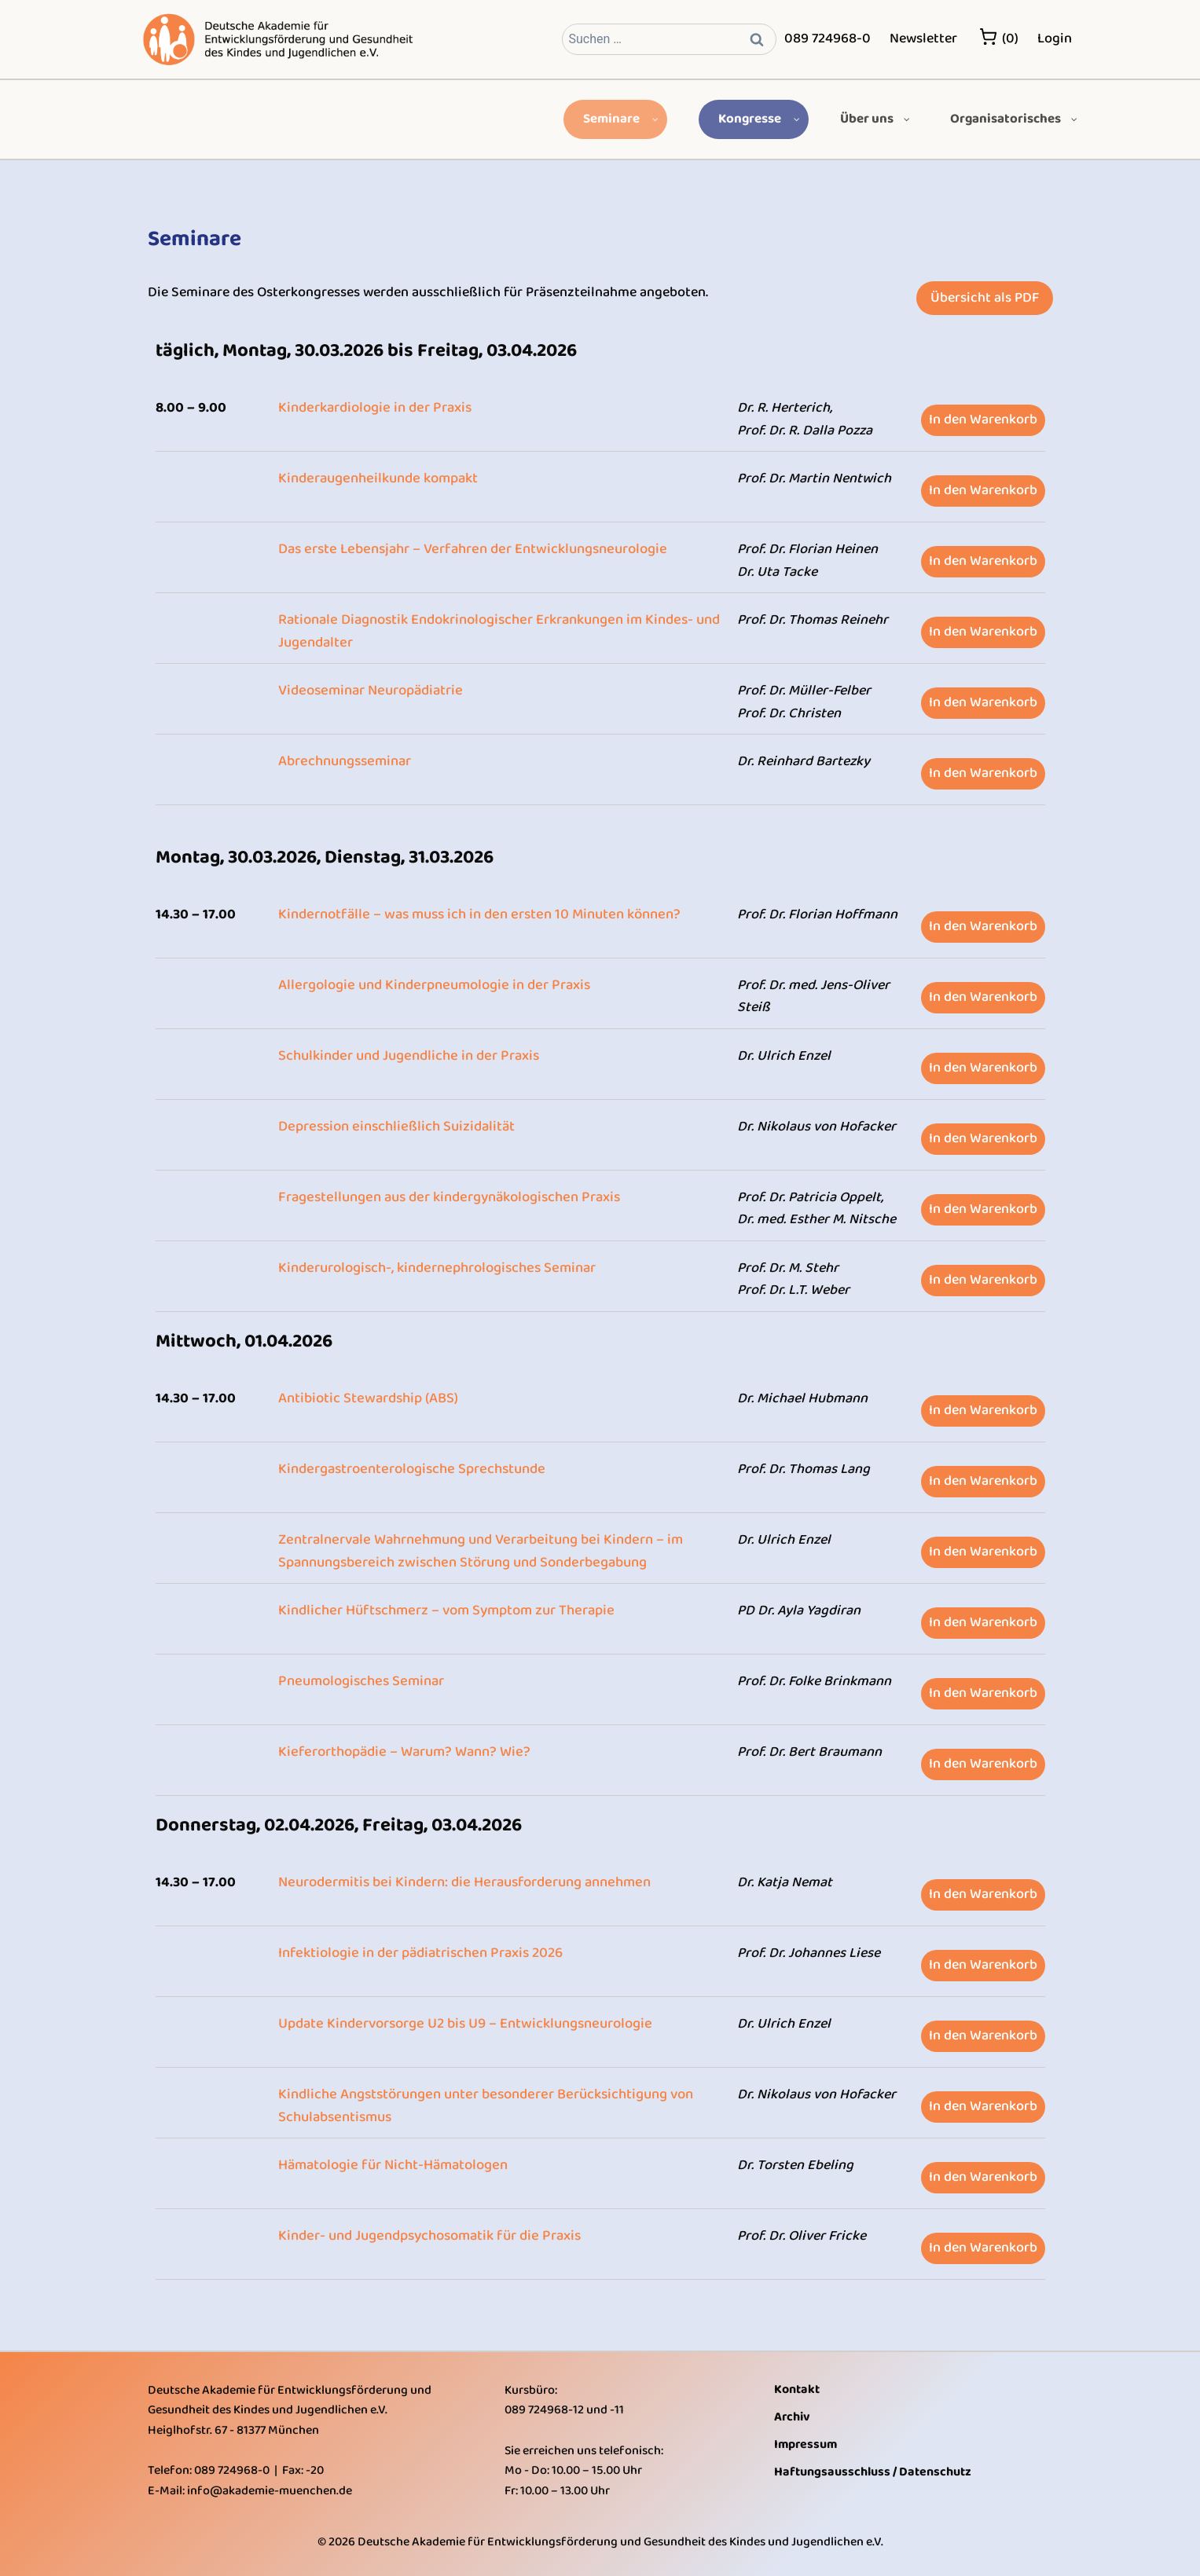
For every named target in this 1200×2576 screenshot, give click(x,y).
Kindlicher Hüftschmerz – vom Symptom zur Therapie (444, 1610)
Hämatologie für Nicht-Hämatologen (391, 2165)
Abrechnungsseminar (343, 761)
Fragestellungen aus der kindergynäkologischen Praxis (446, 1197)
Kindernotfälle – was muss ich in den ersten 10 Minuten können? (475, 914)
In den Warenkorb (983, 420)
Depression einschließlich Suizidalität (395, 1127)
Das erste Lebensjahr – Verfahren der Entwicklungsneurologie (468, 549)
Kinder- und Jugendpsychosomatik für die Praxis (427, 2236)
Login (1054, 38)
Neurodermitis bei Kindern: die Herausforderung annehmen (460, 1882)
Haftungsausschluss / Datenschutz (872, 2472)
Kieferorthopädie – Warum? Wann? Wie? (400, 1752)
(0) (999, 38)
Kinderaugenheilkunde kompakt (376, 478)
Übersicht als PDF (984, 298)
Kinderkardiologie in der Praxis (373, 408)
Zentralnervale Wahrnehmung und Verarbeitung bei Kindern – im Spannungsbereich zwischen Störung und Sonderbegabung (477, 1551)
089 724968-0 (827, 38)
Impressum (805, 2444)
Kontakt (797, 2389)
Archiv (792, 2417)
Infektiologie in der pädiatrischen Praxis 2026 (418, 1953)
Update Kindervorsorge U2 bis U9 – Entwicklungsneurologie (462, 2024)
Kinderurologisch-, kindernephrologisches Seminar (434, 1268)
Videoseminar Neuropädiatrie (369, 691)
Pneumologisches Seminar (359, 1681)
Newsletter (923, 38)
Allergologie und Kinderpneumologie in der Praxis (431, 985)
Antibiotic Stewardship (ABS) (367, 1398)
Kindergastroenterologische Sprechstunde (409, 1469)
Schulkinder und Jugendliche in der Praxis (406, 1056)
